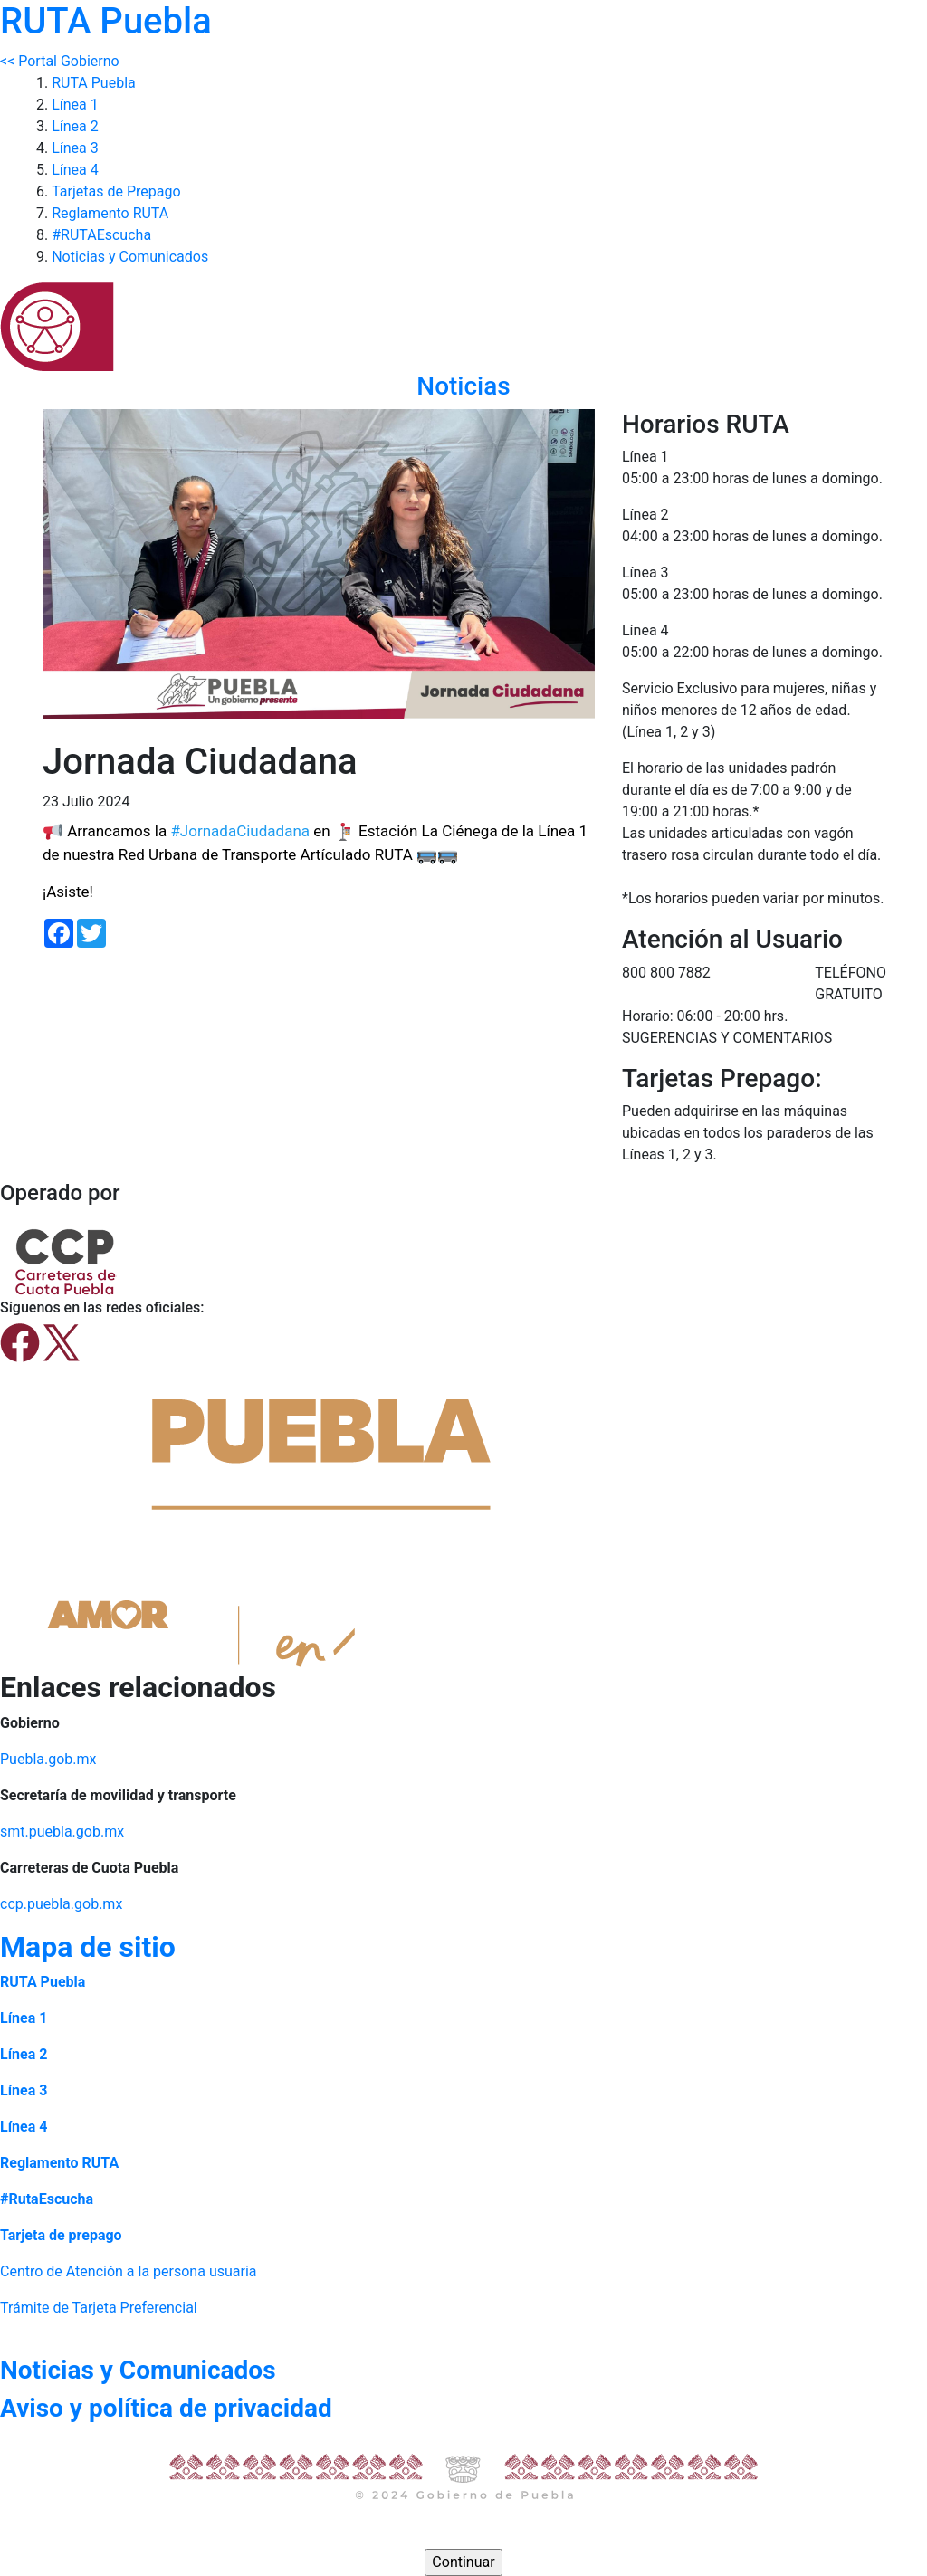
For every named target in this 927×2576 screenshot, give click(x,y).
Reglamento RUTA (110, 213)
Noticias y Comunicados (130, 256)
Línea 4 (75, 169)
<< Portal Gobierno (59, 61)
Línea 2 (75, 126)
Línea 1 (75, 104)
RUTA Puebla (94, 82)
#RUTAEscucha (101, 234)
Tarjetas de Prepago (116, 191)
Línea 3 (75, 148)
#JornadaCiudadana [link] (240, 831)
